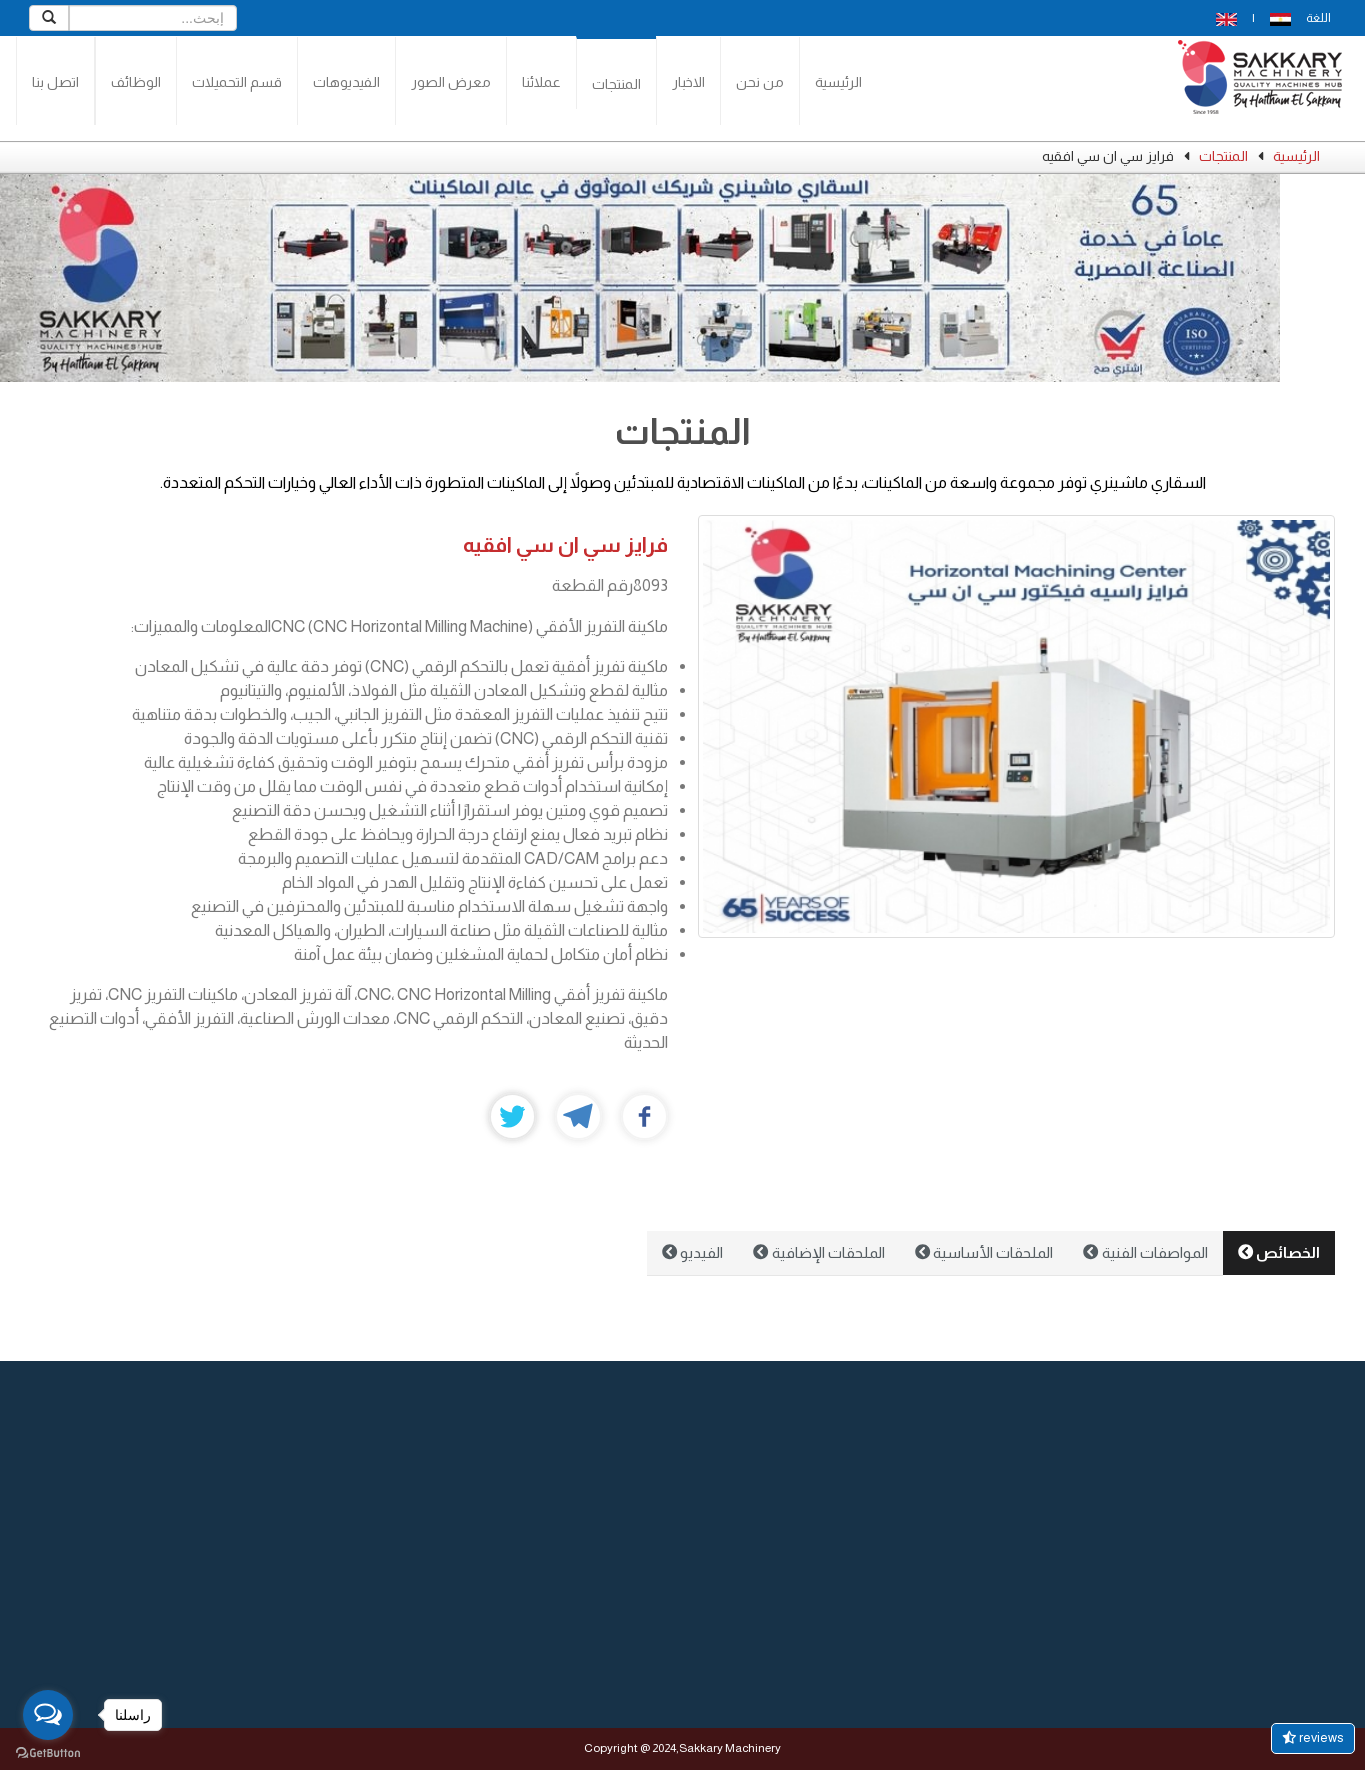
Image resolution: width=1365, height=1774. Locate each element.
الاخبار (688, 82)
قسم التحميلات (237, 82)
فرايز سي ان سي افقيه (565, 544)
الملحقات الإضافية (818, 1252)
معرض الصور (451, 82)
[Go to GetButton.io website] (48, 1753)
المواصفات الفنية (1145, 1252)
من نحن (760, 82)
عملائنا (541, 82)
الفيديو (692, 1252)
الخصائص (1279, 1252)
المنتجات (616, 84)
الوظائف (136, 82)
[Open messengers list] (48, 1715)
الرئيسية (838, 82)
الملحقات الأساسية (984, 1252)
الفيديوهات (346, 82)
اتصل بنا (55, 82)
